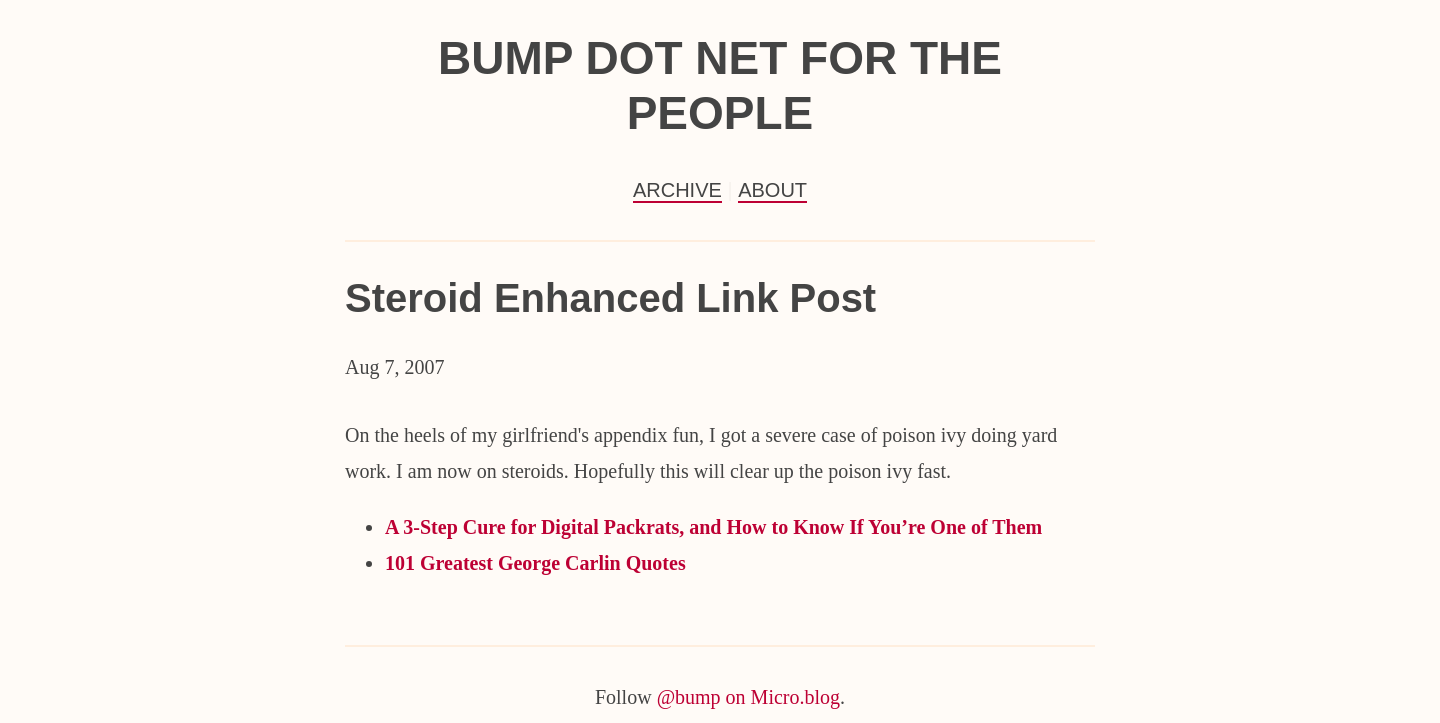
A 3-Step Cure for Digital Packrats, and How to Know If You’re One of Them (713, 527)
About (772, 190)
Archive (677, 190)
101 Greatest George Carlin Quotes (535, 563)
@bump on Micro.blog (748, 697)
